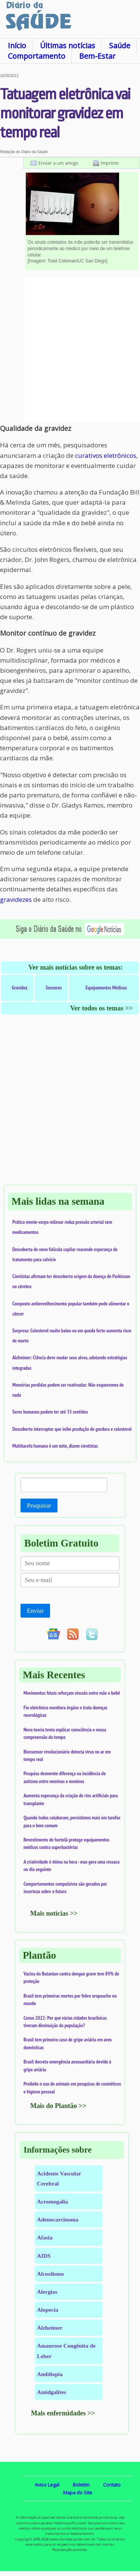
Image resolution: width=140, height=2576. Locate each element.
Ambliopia (50, 2374)
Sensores (54, 987)
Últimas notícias (67, 45)
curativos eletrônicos (105, 455)
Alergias (47, 2291)
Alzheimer (49, 2327)
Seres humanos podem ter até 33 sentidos (50, 1411)
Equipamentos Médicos (106, 987)
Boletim (81, 2484)
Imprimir (110, 162)
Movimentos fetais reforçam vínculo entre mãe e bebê (72, 1693)
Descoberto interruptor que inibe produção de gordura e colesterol (72, 1429)
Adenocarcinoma (57, 2219)
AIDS (44, 2256)
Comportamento (36, 56)
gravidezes (16, 899)
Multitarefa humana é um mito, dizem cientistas (55, 1445)
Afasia (45, 2237)
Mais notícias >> (54, 1913)
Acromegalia (52, 2201)
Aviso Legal (47, 2484)
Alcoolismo (50, 2274)
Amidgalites (51, 2392)
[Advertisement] (70, 349)
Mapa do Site (77, 2492)
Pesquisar (39, 1505)
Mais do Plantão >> (58, 2106)
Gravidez (20, 987)
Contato (112, 2484)
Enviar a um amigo (58, 162)
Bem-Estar (97, 56)
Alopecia (47, 2309)
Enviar (35, 1610)
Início (17, 45)
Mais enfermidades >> (63, 2413)
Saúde (119, 45)
